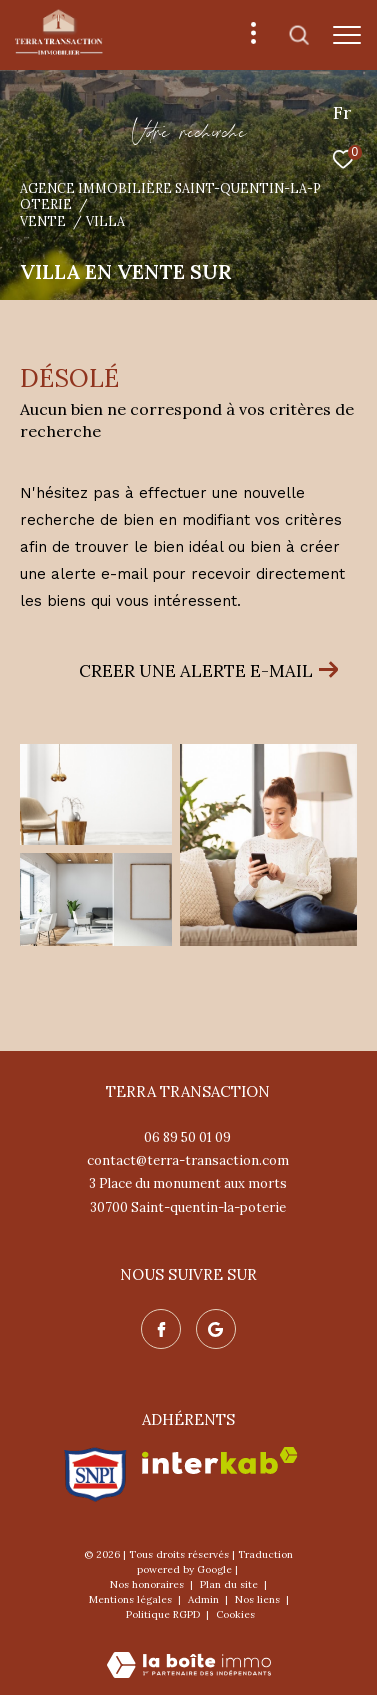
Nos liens (259, 1599)
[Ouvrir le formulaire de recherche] (299, 35)
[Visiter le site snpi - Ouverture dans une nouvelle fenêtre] (95, 1474)
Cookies (235, 1615)
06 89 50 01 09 (187, 1137)
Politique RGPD (163, 1614)
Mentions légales (132, 1599)
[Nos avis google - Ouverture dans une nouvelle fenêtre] (216, 1329)
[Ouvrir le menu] (347, 35)
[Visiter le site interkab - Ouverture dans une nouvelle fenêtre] (220, 1460)
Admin (205, 1599)
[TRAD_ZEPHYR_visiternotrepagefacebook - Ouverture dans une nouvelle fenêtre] (161, 1329)
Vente (43, 221)
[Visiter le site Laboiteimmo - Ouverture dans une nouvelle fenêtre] (189, 1651)
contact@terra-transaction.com (188, 1160)
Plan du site (230, 1584)
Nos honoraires (148, 1584)
